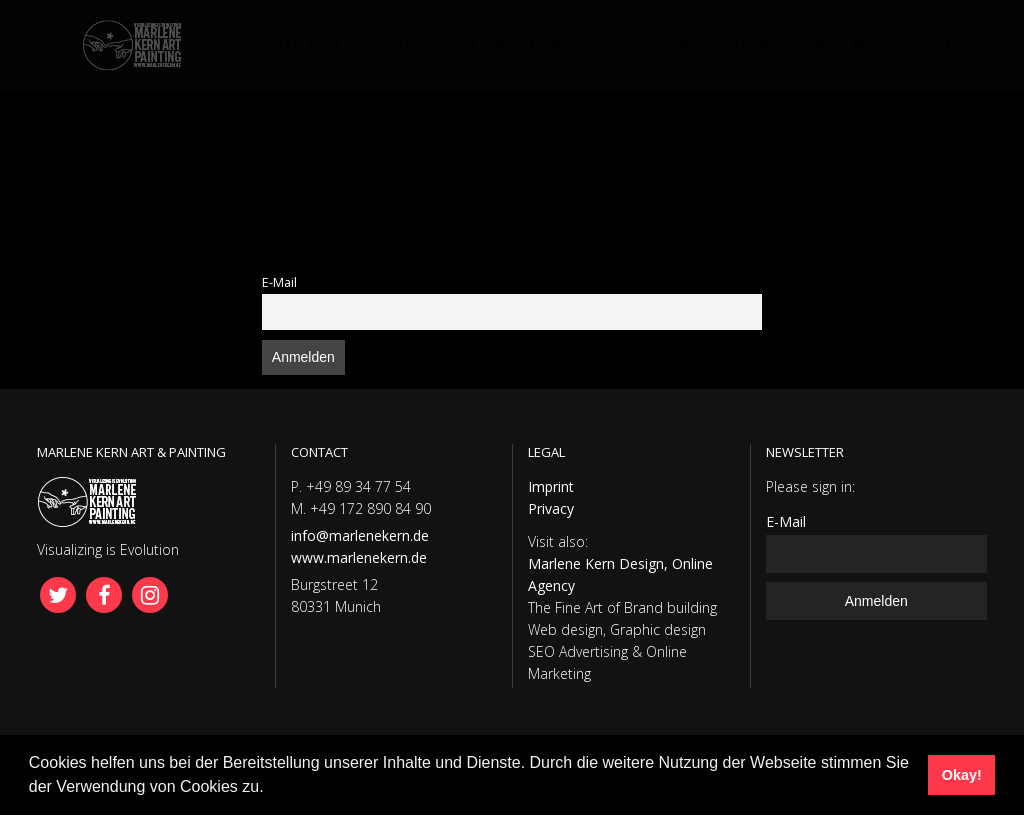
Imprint (551, 486)
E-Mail (279, 282)
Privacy (551, 508)
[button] (271, 789)
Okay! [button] (962, 775)
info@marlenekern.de (360, 535)
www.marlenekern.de (359, 557)
